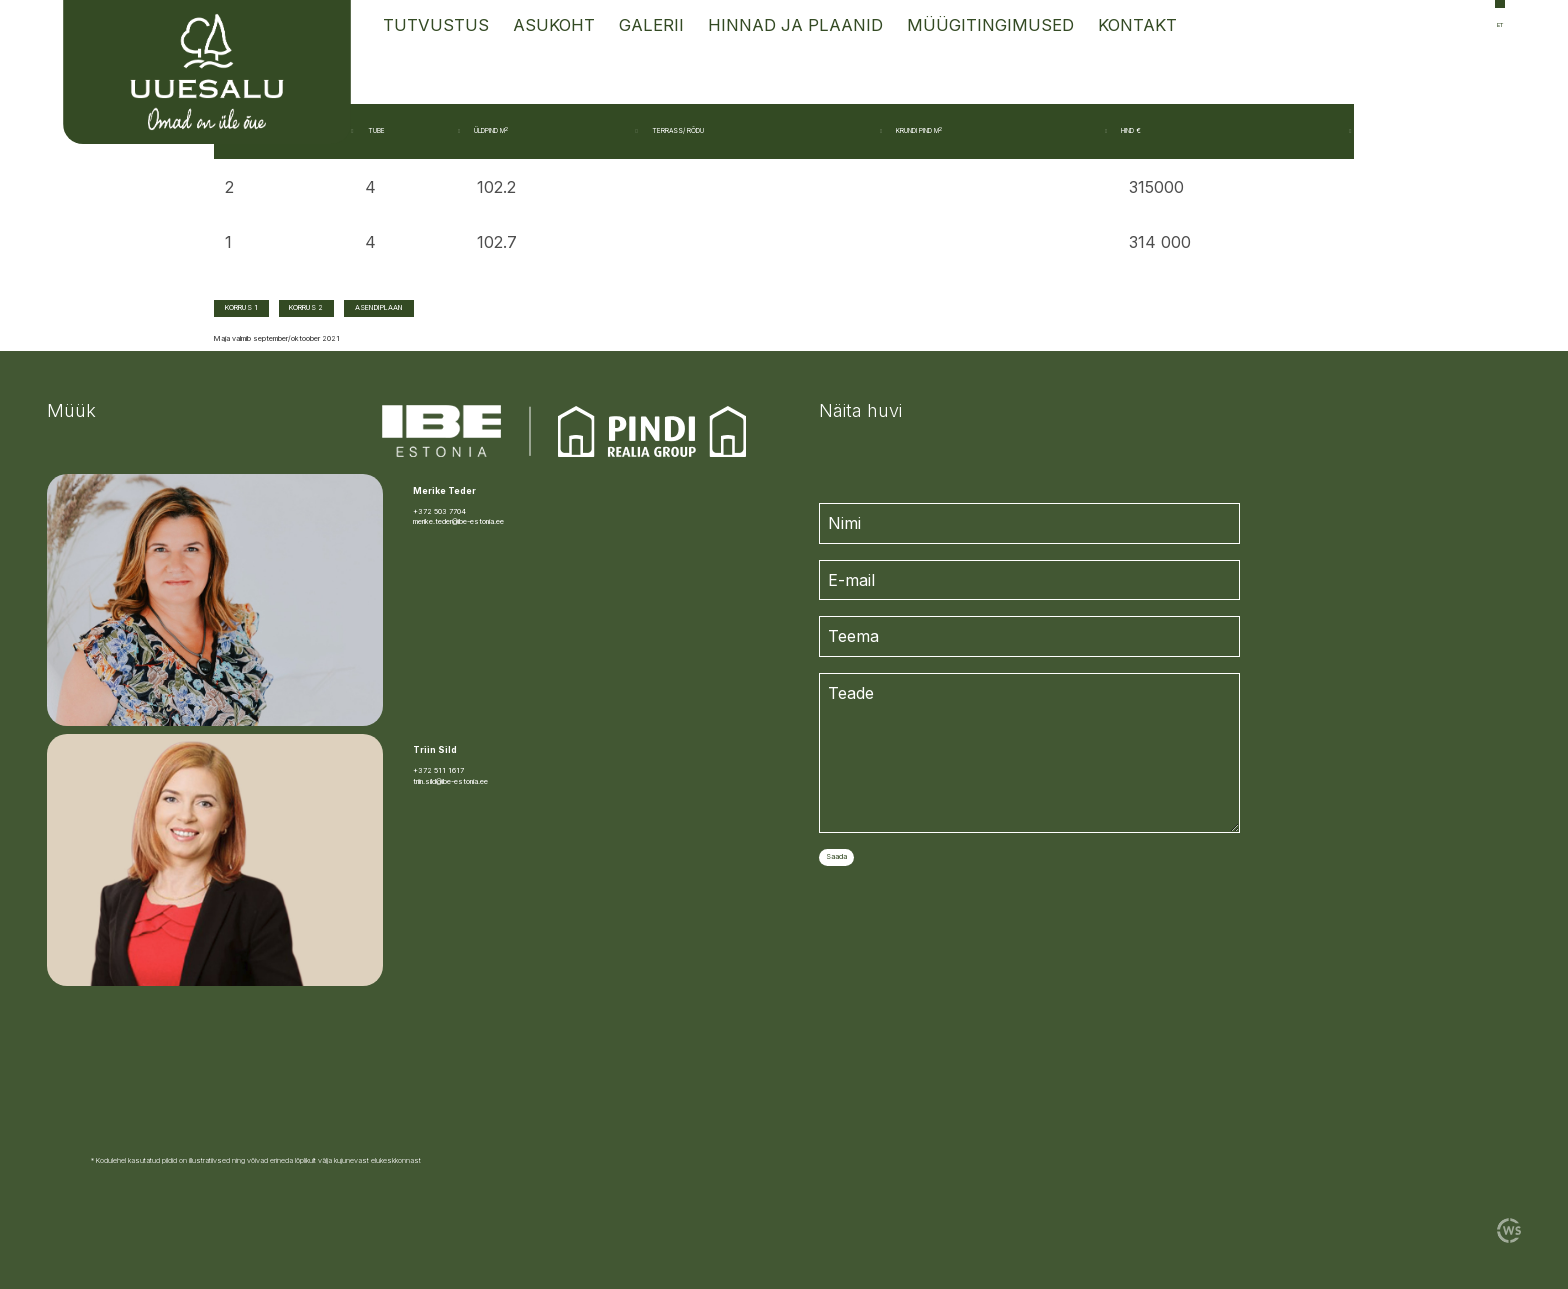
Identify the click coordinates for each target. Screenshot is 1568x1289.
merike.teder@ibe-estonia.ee (458, 521)
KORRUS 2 (306, 307)
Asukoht (554, 25)
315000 (1156, 187)
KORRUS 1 (241, 307)
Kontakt (1137, 25)
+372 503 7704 (439, 511)
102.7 (497, 242)
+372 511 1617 (438, 770)
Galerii (651, 25)
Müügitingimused (990, 25)
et (1500, 24)
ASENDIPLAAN (379, 307)
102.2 (496, 187)
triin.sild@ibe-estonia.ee (450, 781)
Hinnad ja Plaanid (795, 25)
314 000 (1160, 242)
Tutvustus (436, 25)
